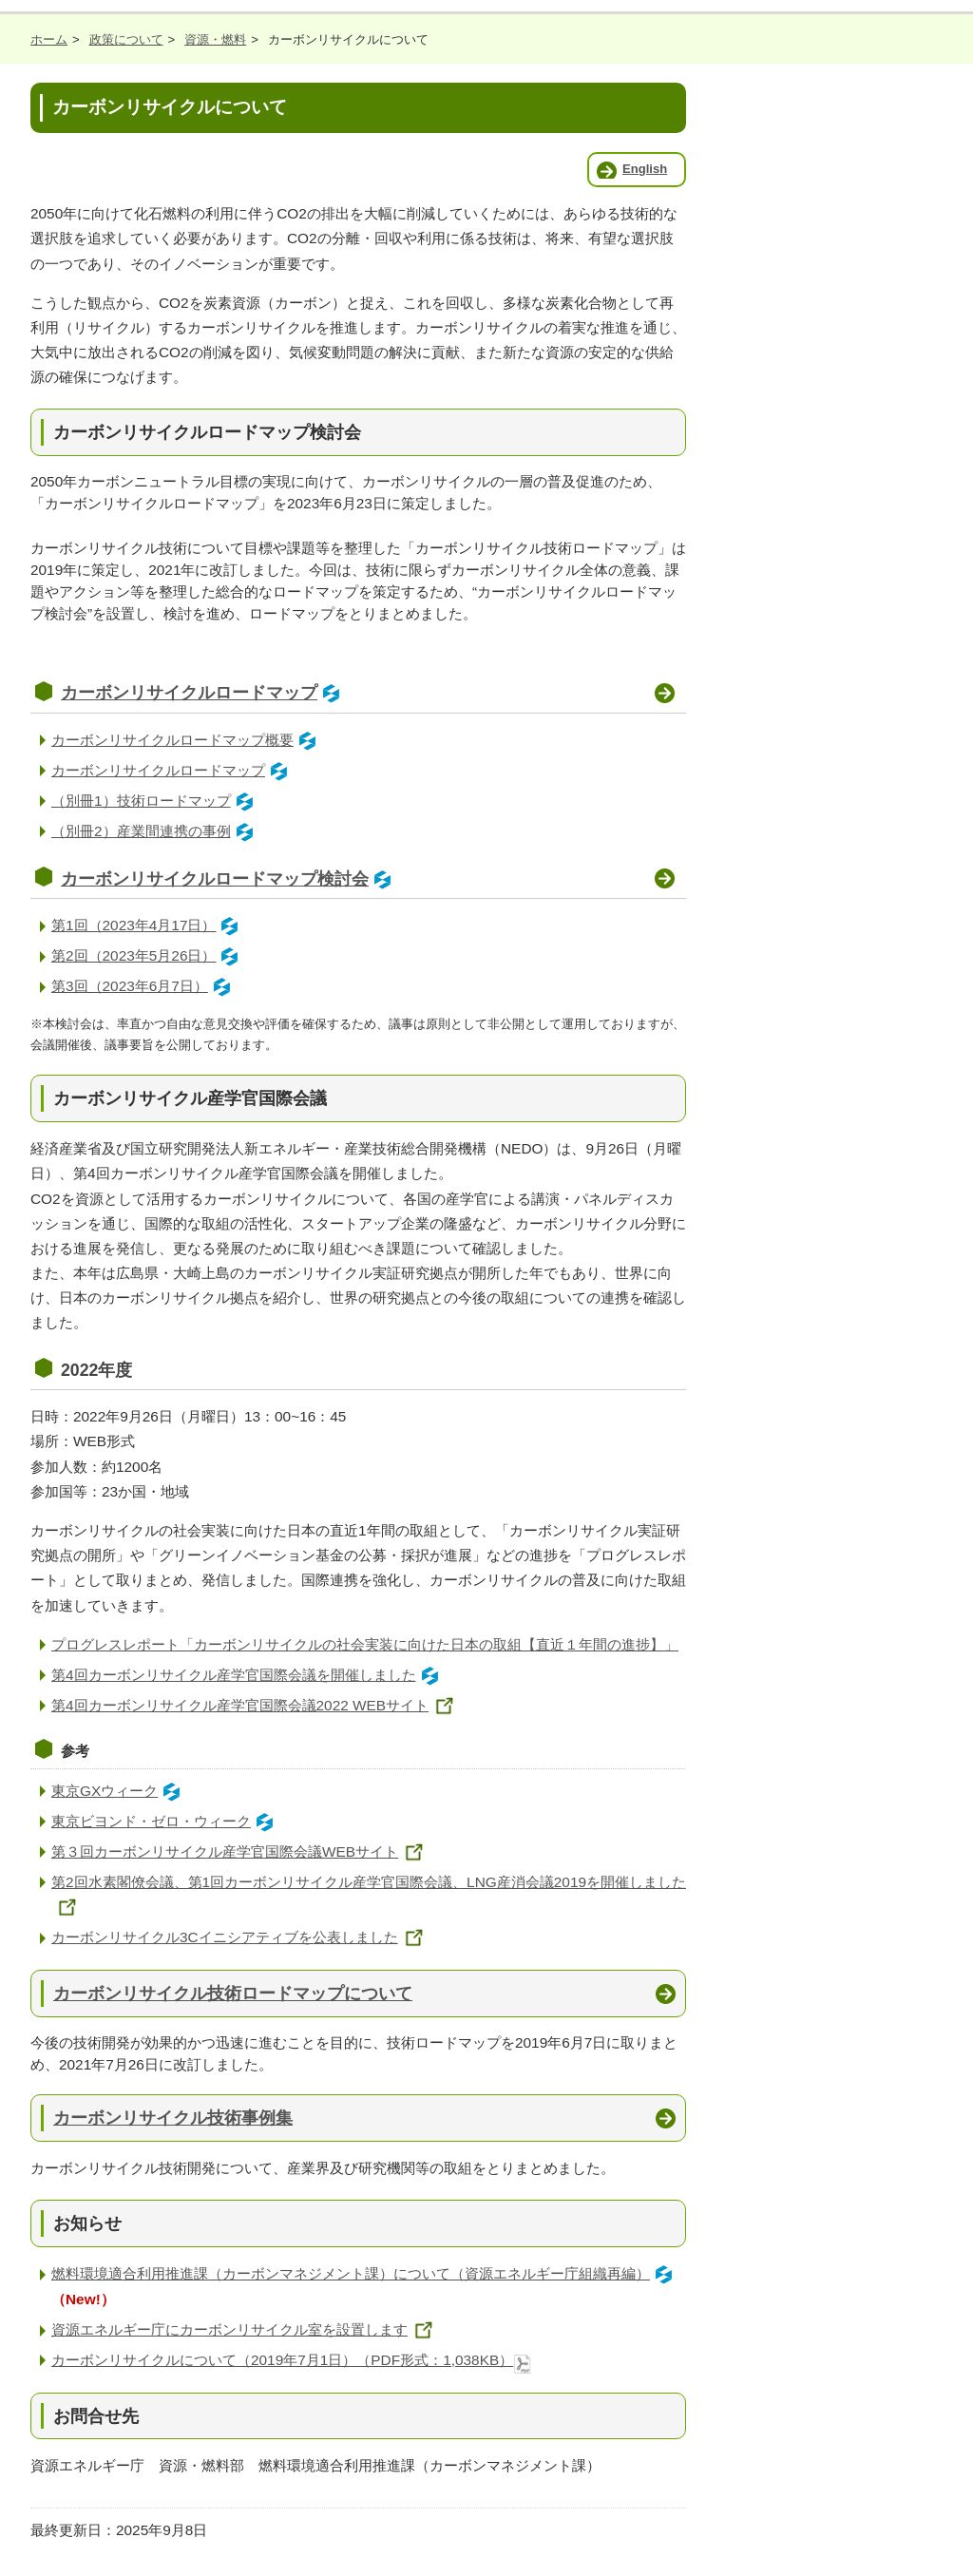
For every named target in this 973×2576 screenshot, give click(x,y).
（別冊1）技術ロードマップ (155, 800)
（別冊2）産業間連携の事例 (155, 831)
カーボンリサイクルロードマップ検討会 (229, 879)
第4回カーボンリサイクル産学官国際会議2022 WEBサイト (255, 1705)
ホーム (48, 39)
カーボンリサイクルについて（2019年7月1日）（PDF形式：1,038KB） (291, 2360)
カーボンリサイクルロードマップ (203, 693)
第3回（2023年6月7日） (144, 986)
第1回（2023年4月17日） (147, 925)
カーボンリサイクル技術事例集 (173, 2118)
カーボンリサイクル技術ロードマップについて (232, 1993)
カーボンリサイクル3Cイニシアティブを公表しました (240, 1937)
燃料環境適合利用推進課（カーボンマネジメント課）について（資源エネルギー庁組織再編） (364, 2273)
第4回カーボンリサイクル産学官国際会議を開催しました (248, 1675)
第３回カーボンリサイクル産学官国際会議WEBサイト (240, 1851)
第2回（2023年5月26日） (147, 955)
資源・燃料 (215, 39)
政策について (126, 39)
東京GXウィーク (118, 1791)
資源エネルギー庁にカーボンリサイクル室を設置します (245, 2329)
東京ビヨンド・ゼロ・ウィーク (165, 1821)
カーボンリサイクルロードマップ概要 (186, 740)
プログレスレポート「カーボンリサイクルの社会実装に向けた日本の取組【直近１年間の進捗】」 (364, 1644)
